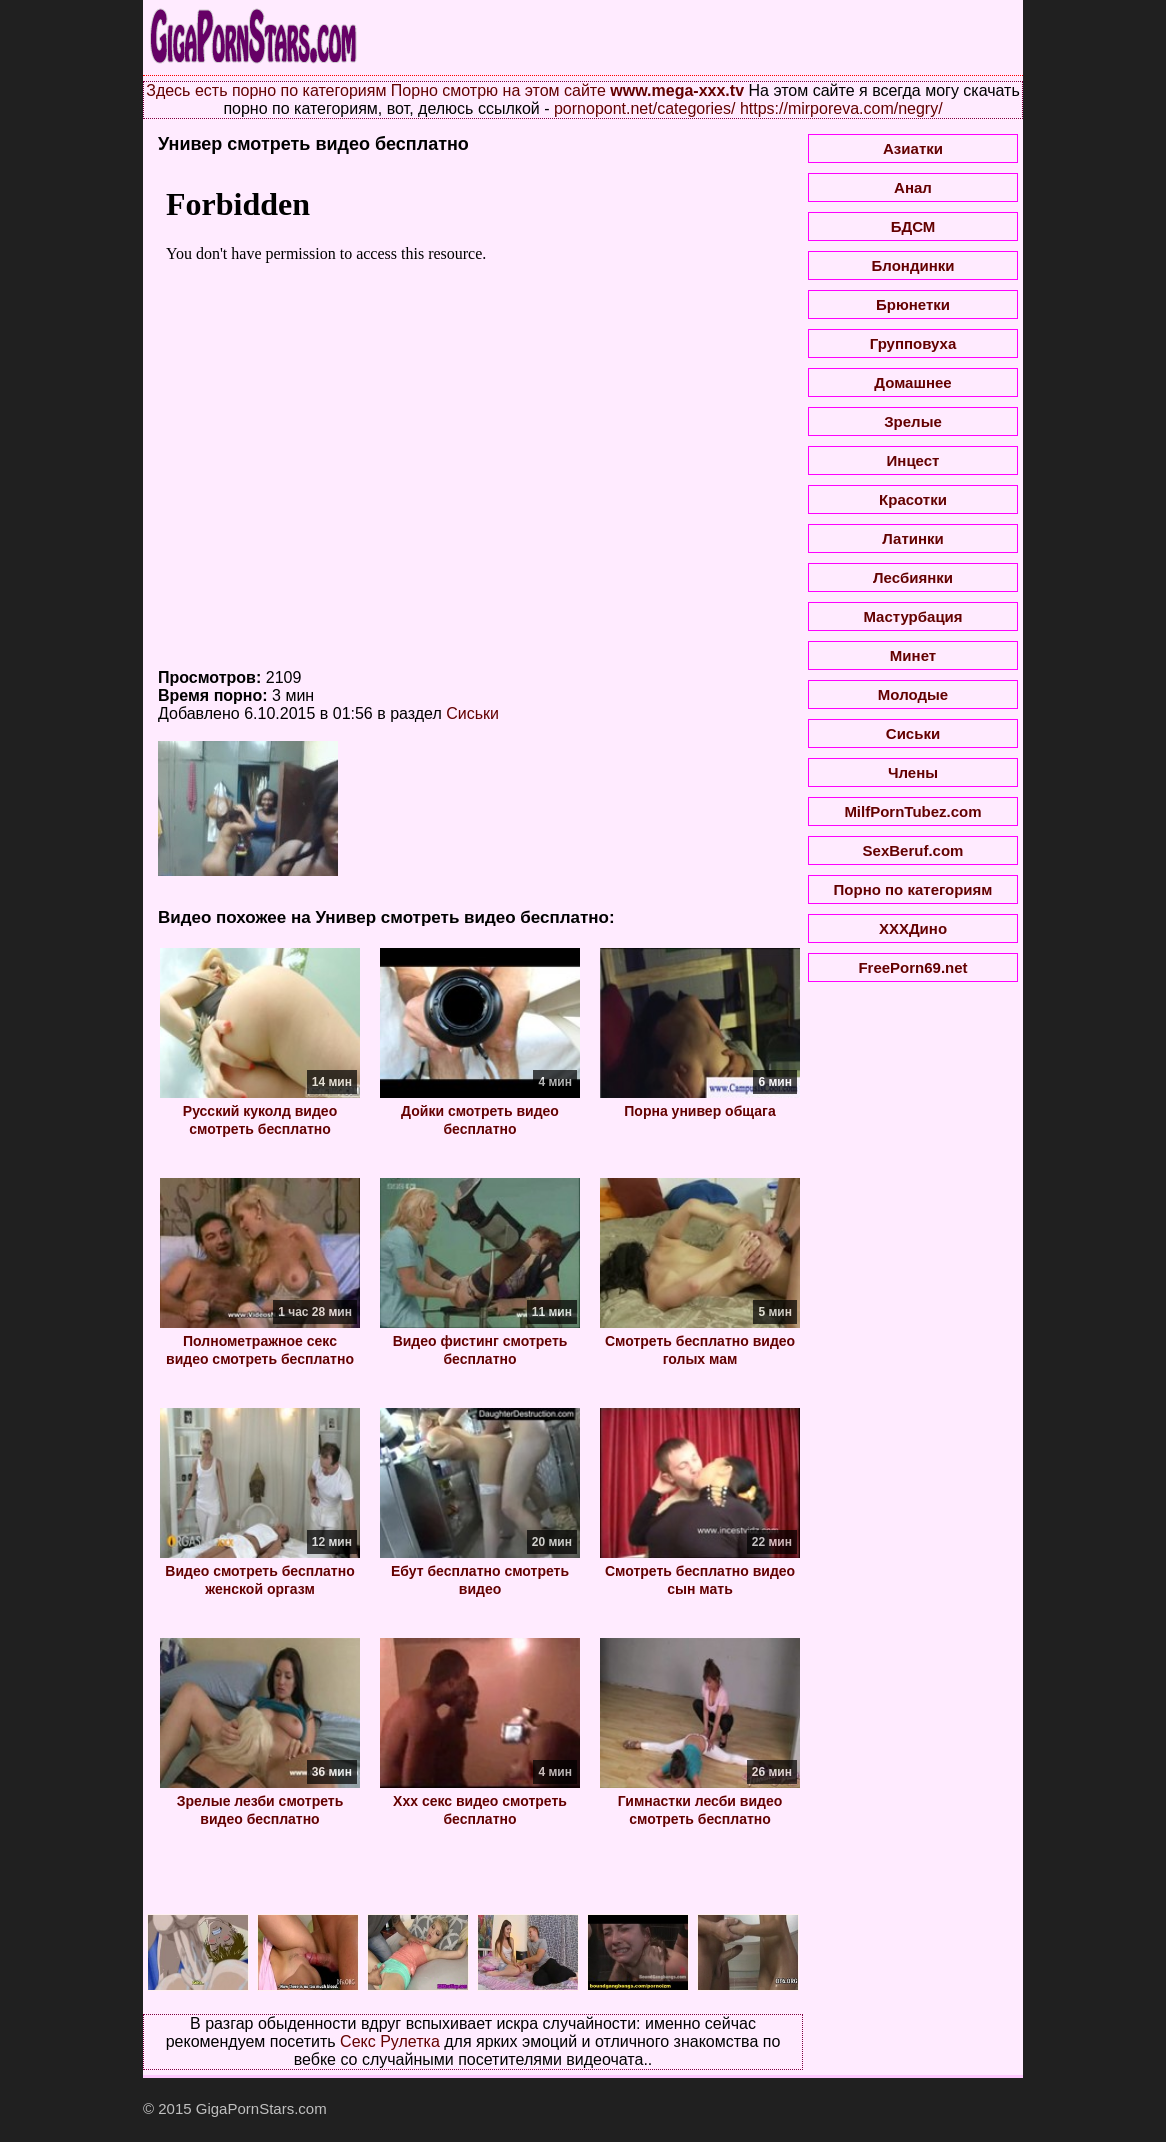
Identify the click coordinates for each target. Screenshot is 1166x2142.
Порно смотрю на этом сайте (498, 90)
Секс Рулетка (390, 2041)
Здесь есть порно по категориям (266, 90)
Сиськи (472, 713)
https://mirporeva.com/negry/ (841, 108)
